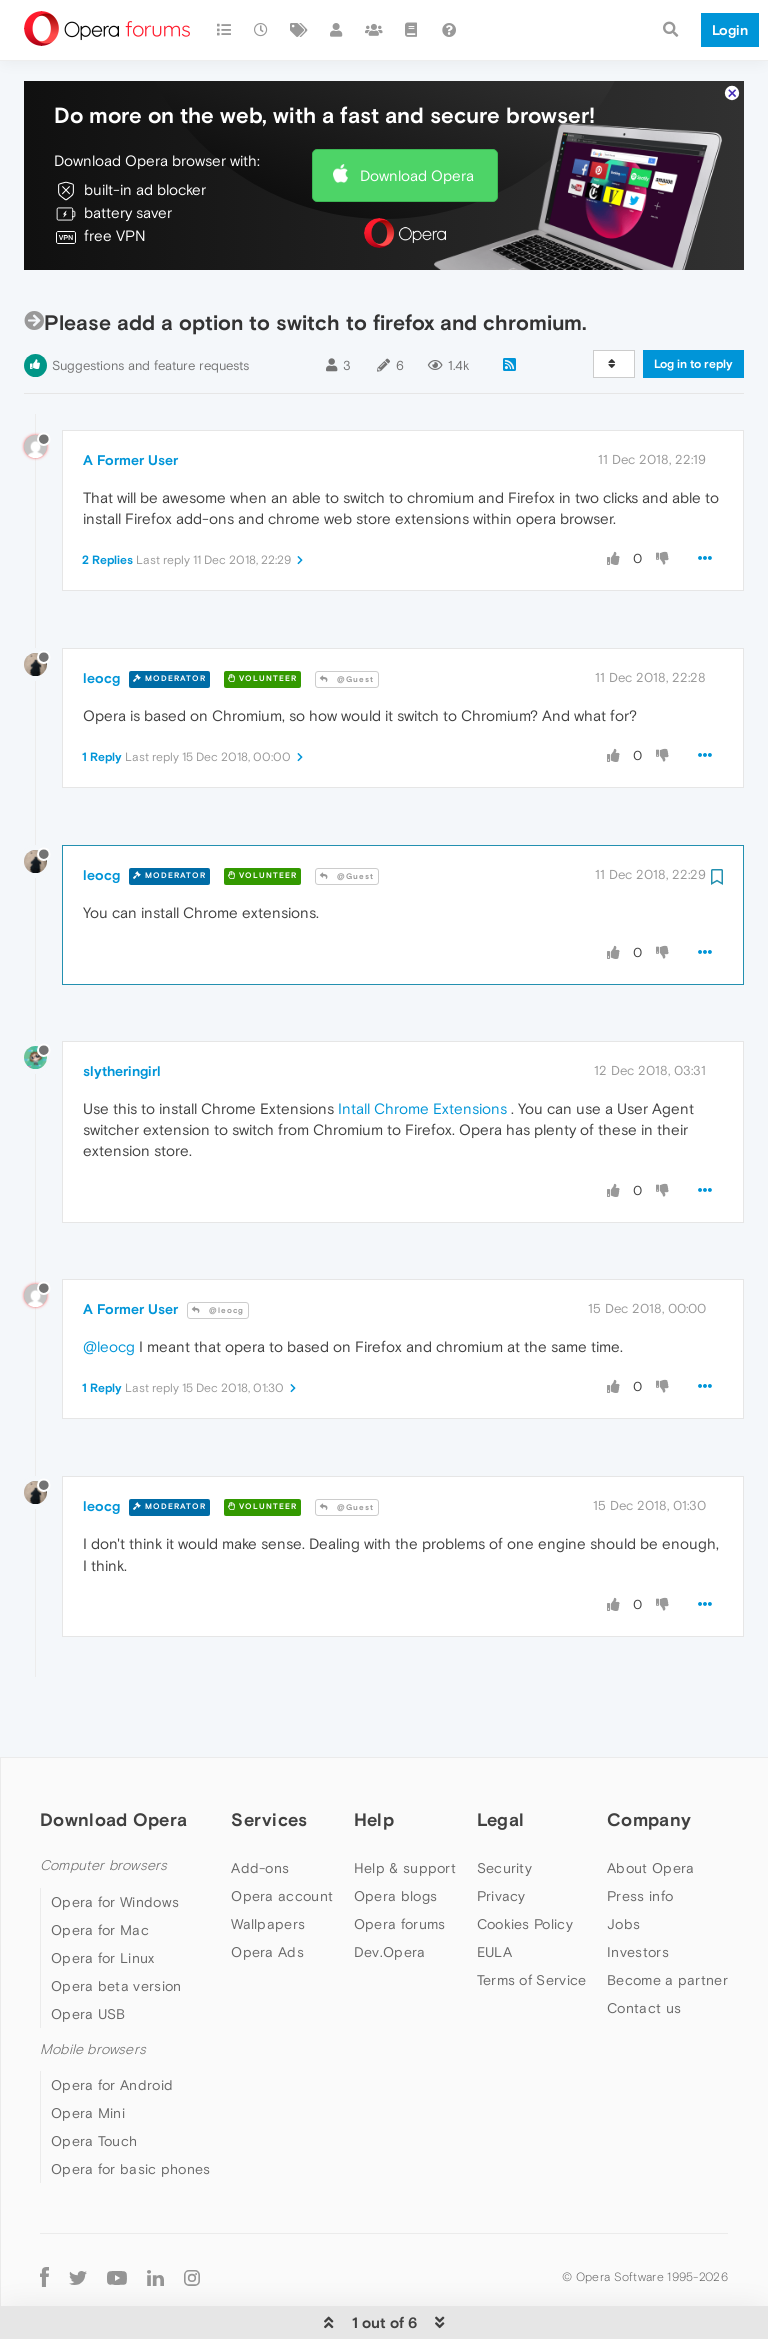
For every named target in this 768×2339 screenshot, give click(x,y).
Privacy (501, 1835)
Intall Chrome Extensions (422, 1047)
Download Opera (417, 114)
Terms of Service (532, 1919)
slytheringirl (122, 1010)
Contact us (644, 1947)
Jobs (623, 1863)
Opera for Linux (103, 1897)
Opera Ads (267, 1891)
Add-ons (260, 1807)
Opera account (282, 1835)
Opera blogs (395, 1835)
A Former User (130, 399)
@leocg (218, 1249)
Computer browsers (103, 1804)
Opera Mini (88, 2052)
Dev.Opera (390, 1891)
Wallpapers (268, 1863)
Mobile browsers (93, 1988)
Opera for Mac (100, 1869)
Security (504, 1807)
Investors (638, 1891)
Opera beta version (116, 1925)
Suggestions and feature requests (150, 304)
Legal (501, 1758)
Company (649, 1758)
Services (269, 1758)
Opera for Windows (115, 1841)
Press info (640, 1835)
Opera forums (400, 1863)
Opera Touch (94, 2080)
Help (374, 1758)
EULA (494, 1891)
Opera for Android (112, 2024)
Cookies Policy (525, 1863)
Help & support (405, 1807)
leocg (101, 617)
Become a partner (667, 1919)
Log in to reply (693, 303)
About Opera (650, 1807)
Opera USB (88, 1953)
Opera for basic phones (131, 2108)
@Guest (347, 618)
